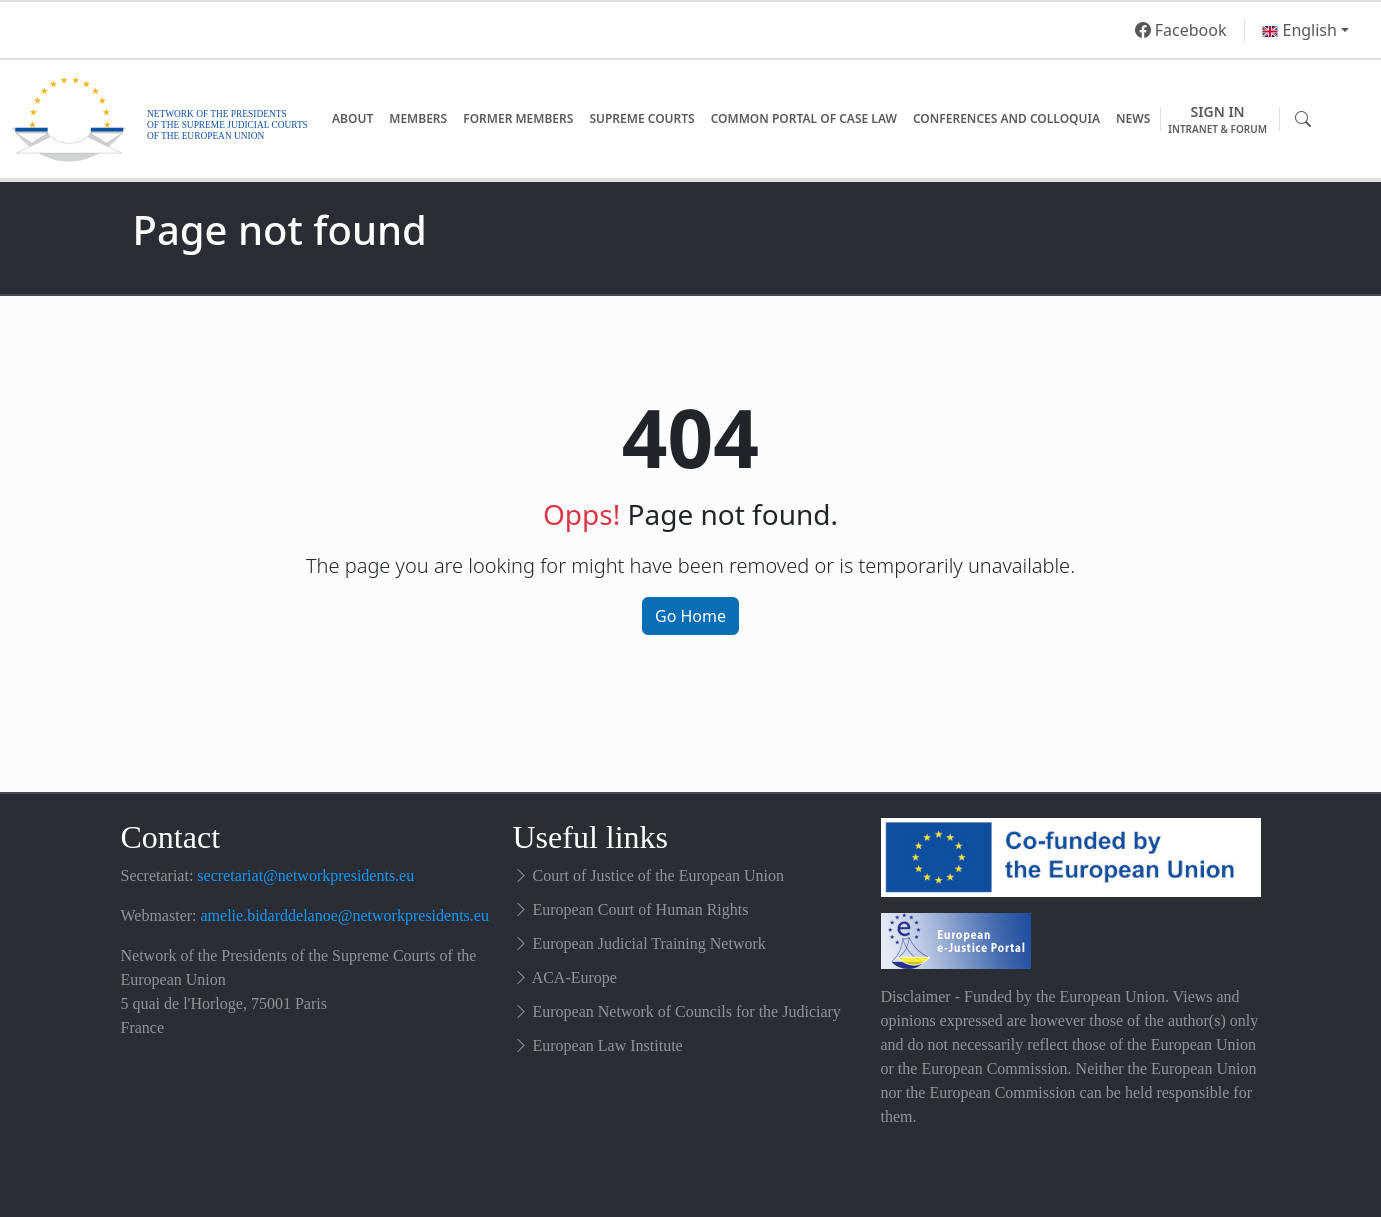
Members (418, 118)
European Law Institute (608, 1045)
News (1133, 118)
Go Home (690, 616)
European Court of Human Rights (641, 909)
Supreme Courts (641, 118)
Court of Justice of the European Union (659, 875)
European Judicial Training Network (649, 943)
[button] (1305, 30)
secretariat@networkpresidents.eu (305, 875)
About (352, 118)
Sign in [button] (1217, 119)
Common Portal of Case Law (804, 118)
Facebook (1181, 30)
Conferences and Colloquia (1006, 118)
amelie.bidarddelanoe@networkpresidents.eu (345, 915)
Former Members (518, 118)
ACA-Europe (574, 977)
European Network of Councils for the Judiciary (687, 1011)
